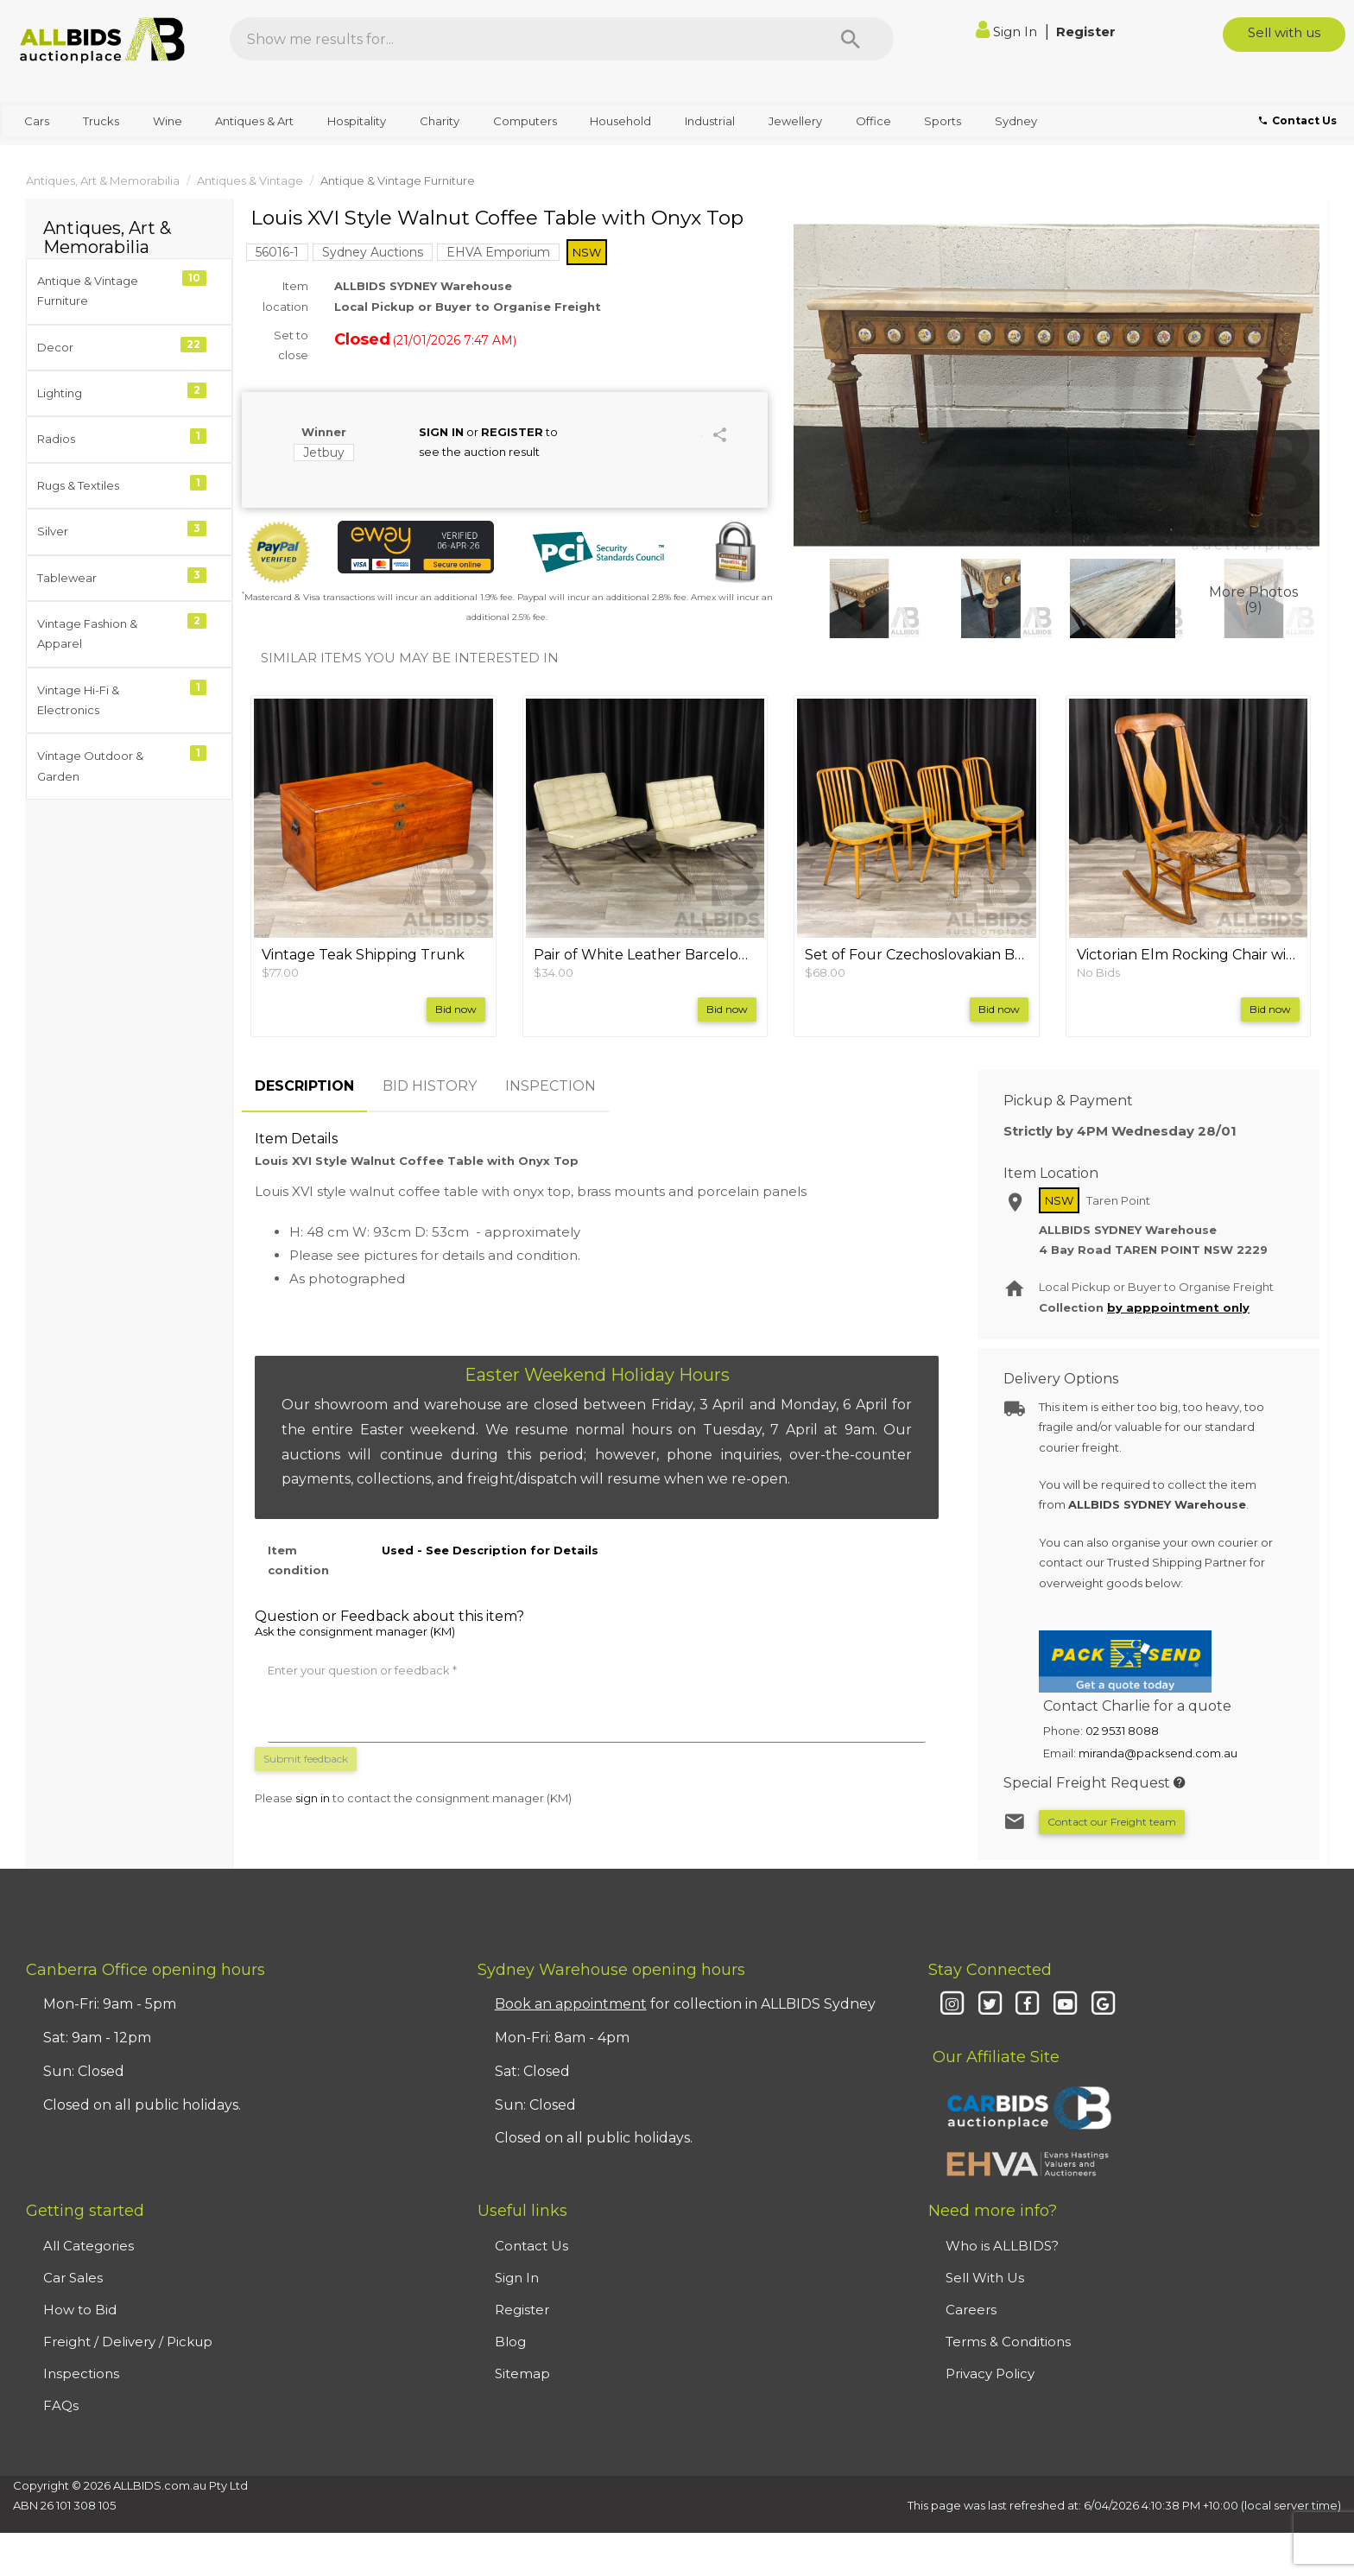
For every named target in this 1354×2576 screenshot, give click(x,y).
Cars (36, 121)
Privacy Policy (990, 2373)
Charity (439, 121)
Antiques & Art (254, 121)
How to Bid (80, 2309)
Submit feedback (305, 1758)
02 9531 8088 (1122, 1730)
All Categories (88, 2245)
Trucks (101, 121)
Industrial (710, 121)
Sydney (1016, 121)
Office (873, 121)
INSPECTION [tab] (550, 1086)
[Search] (850, 38)
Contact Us (531, 2245)
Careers (971, 2309)
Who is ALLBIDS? (1002, 2245)
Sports (942, 121)
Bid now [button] (456, 1009)
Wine (167, 121)
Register (1086, 31)
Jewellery (795, 121)
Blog (510, 2341)
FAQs (61, 2405)
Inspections (81, 2373)
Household (620, 121)
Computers (525, 121)
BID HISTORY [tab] (430, 1086)
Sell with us (1284, 32)
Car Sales (73, 2277)
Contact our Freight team (1111, 1821)
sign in (312, 1798)
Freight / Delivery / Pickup (127, 2341)
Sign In (1008, 31)
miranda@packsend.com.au (1158, 1753)
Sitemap (522, 2373)
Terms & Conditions (1008, 2341)
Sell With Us (985, 2277)
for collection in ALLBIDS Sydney (685, 2004)
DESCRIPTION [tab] (304, 1086)
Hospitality (356, 121)
